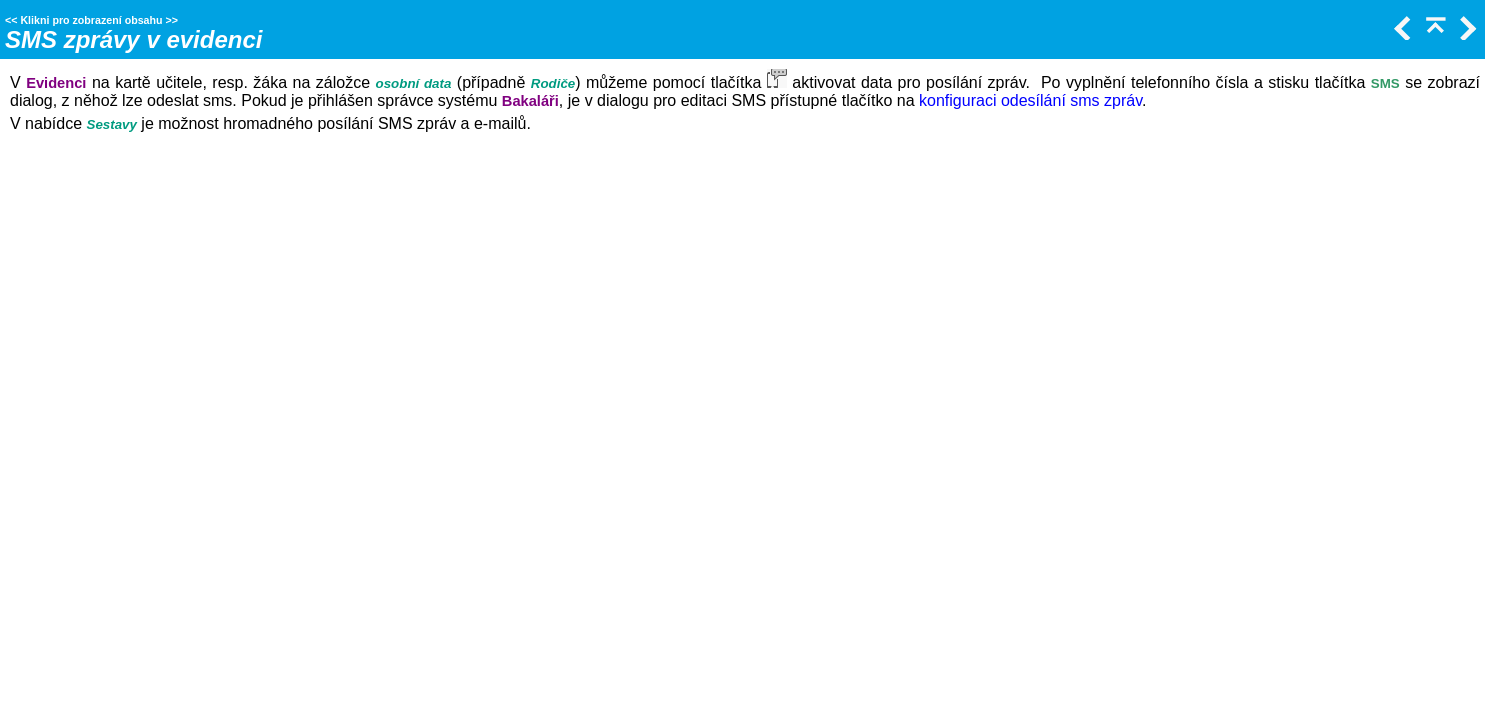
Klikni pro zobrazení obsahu (91, 20)
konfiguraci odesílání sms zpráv (1030, 100)
